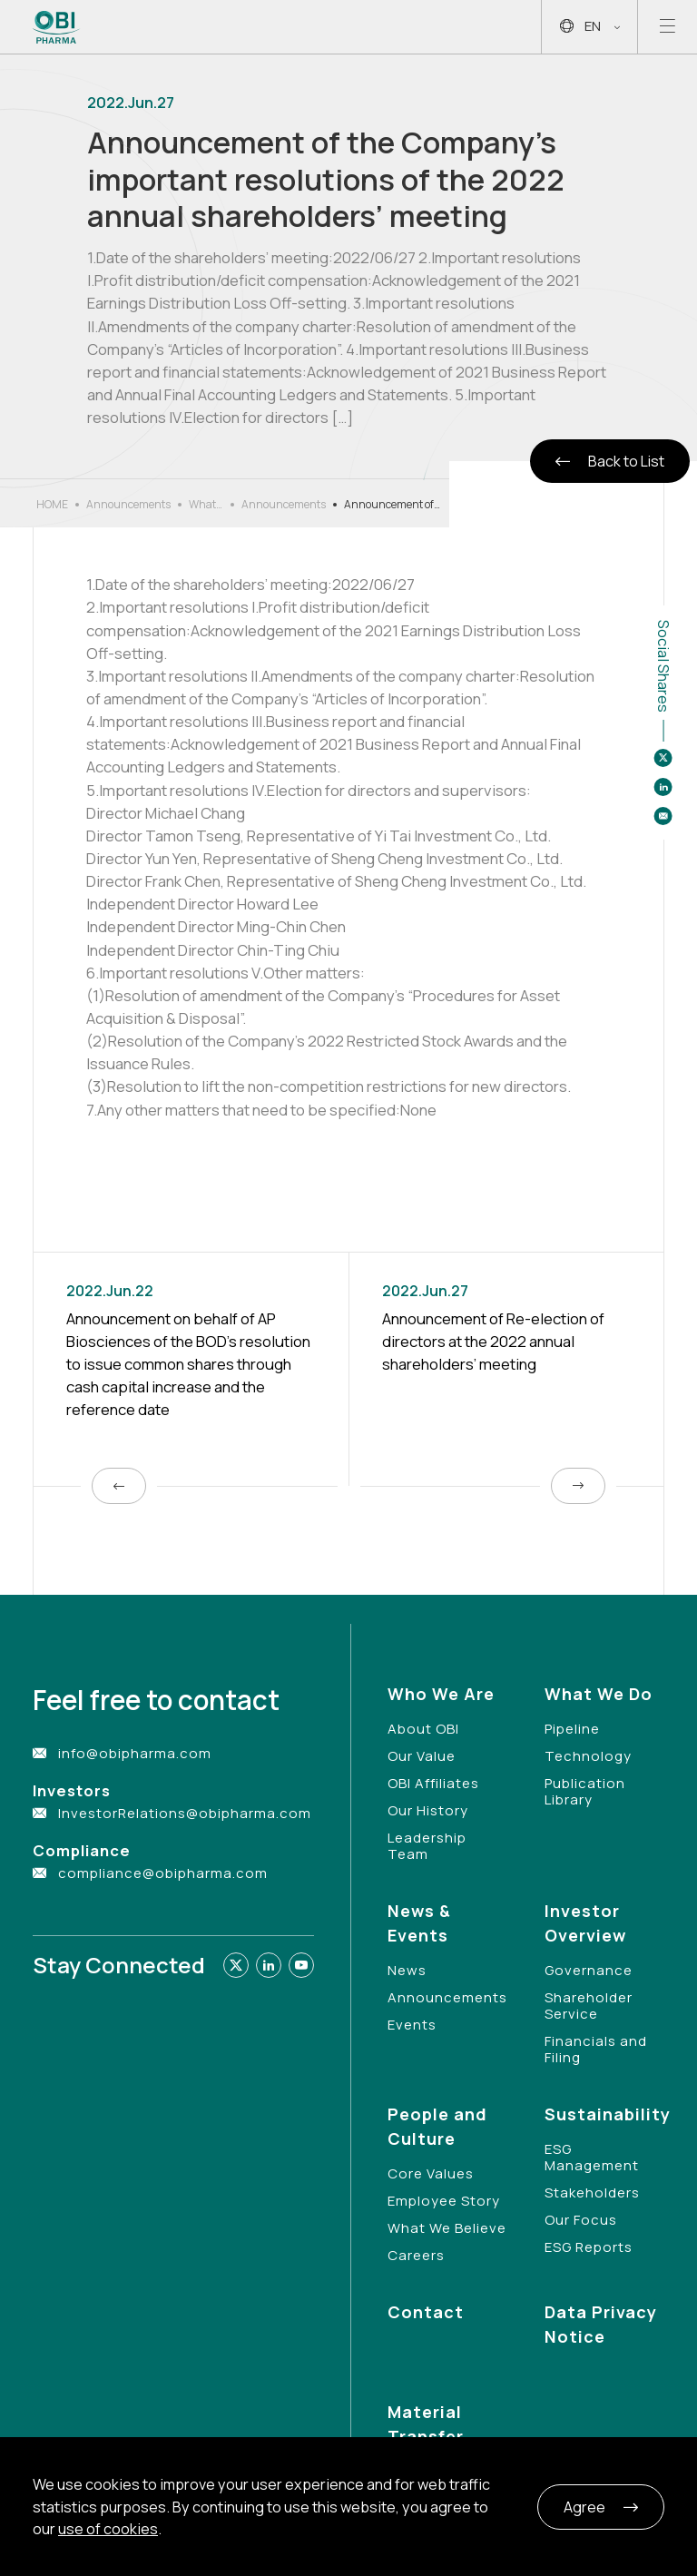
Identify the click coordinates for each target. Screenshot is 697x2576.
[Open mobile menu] (667, 27)
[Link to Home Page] (57, 27)
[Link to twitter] (236, 1965)
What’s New (206, 505)
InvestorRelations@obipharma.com (184, 1813)
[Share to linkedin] (663, 787)
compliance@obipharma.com (163, 1873)
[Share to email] (663, 816)
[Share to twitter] (663, 758)
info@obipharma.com (134, 1753)
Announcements (128, 504)
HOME (52, 504)
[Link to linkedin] (268, 1965)
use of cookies (108, 2529)
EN (590, 26)
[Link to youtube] (301, 1965)
